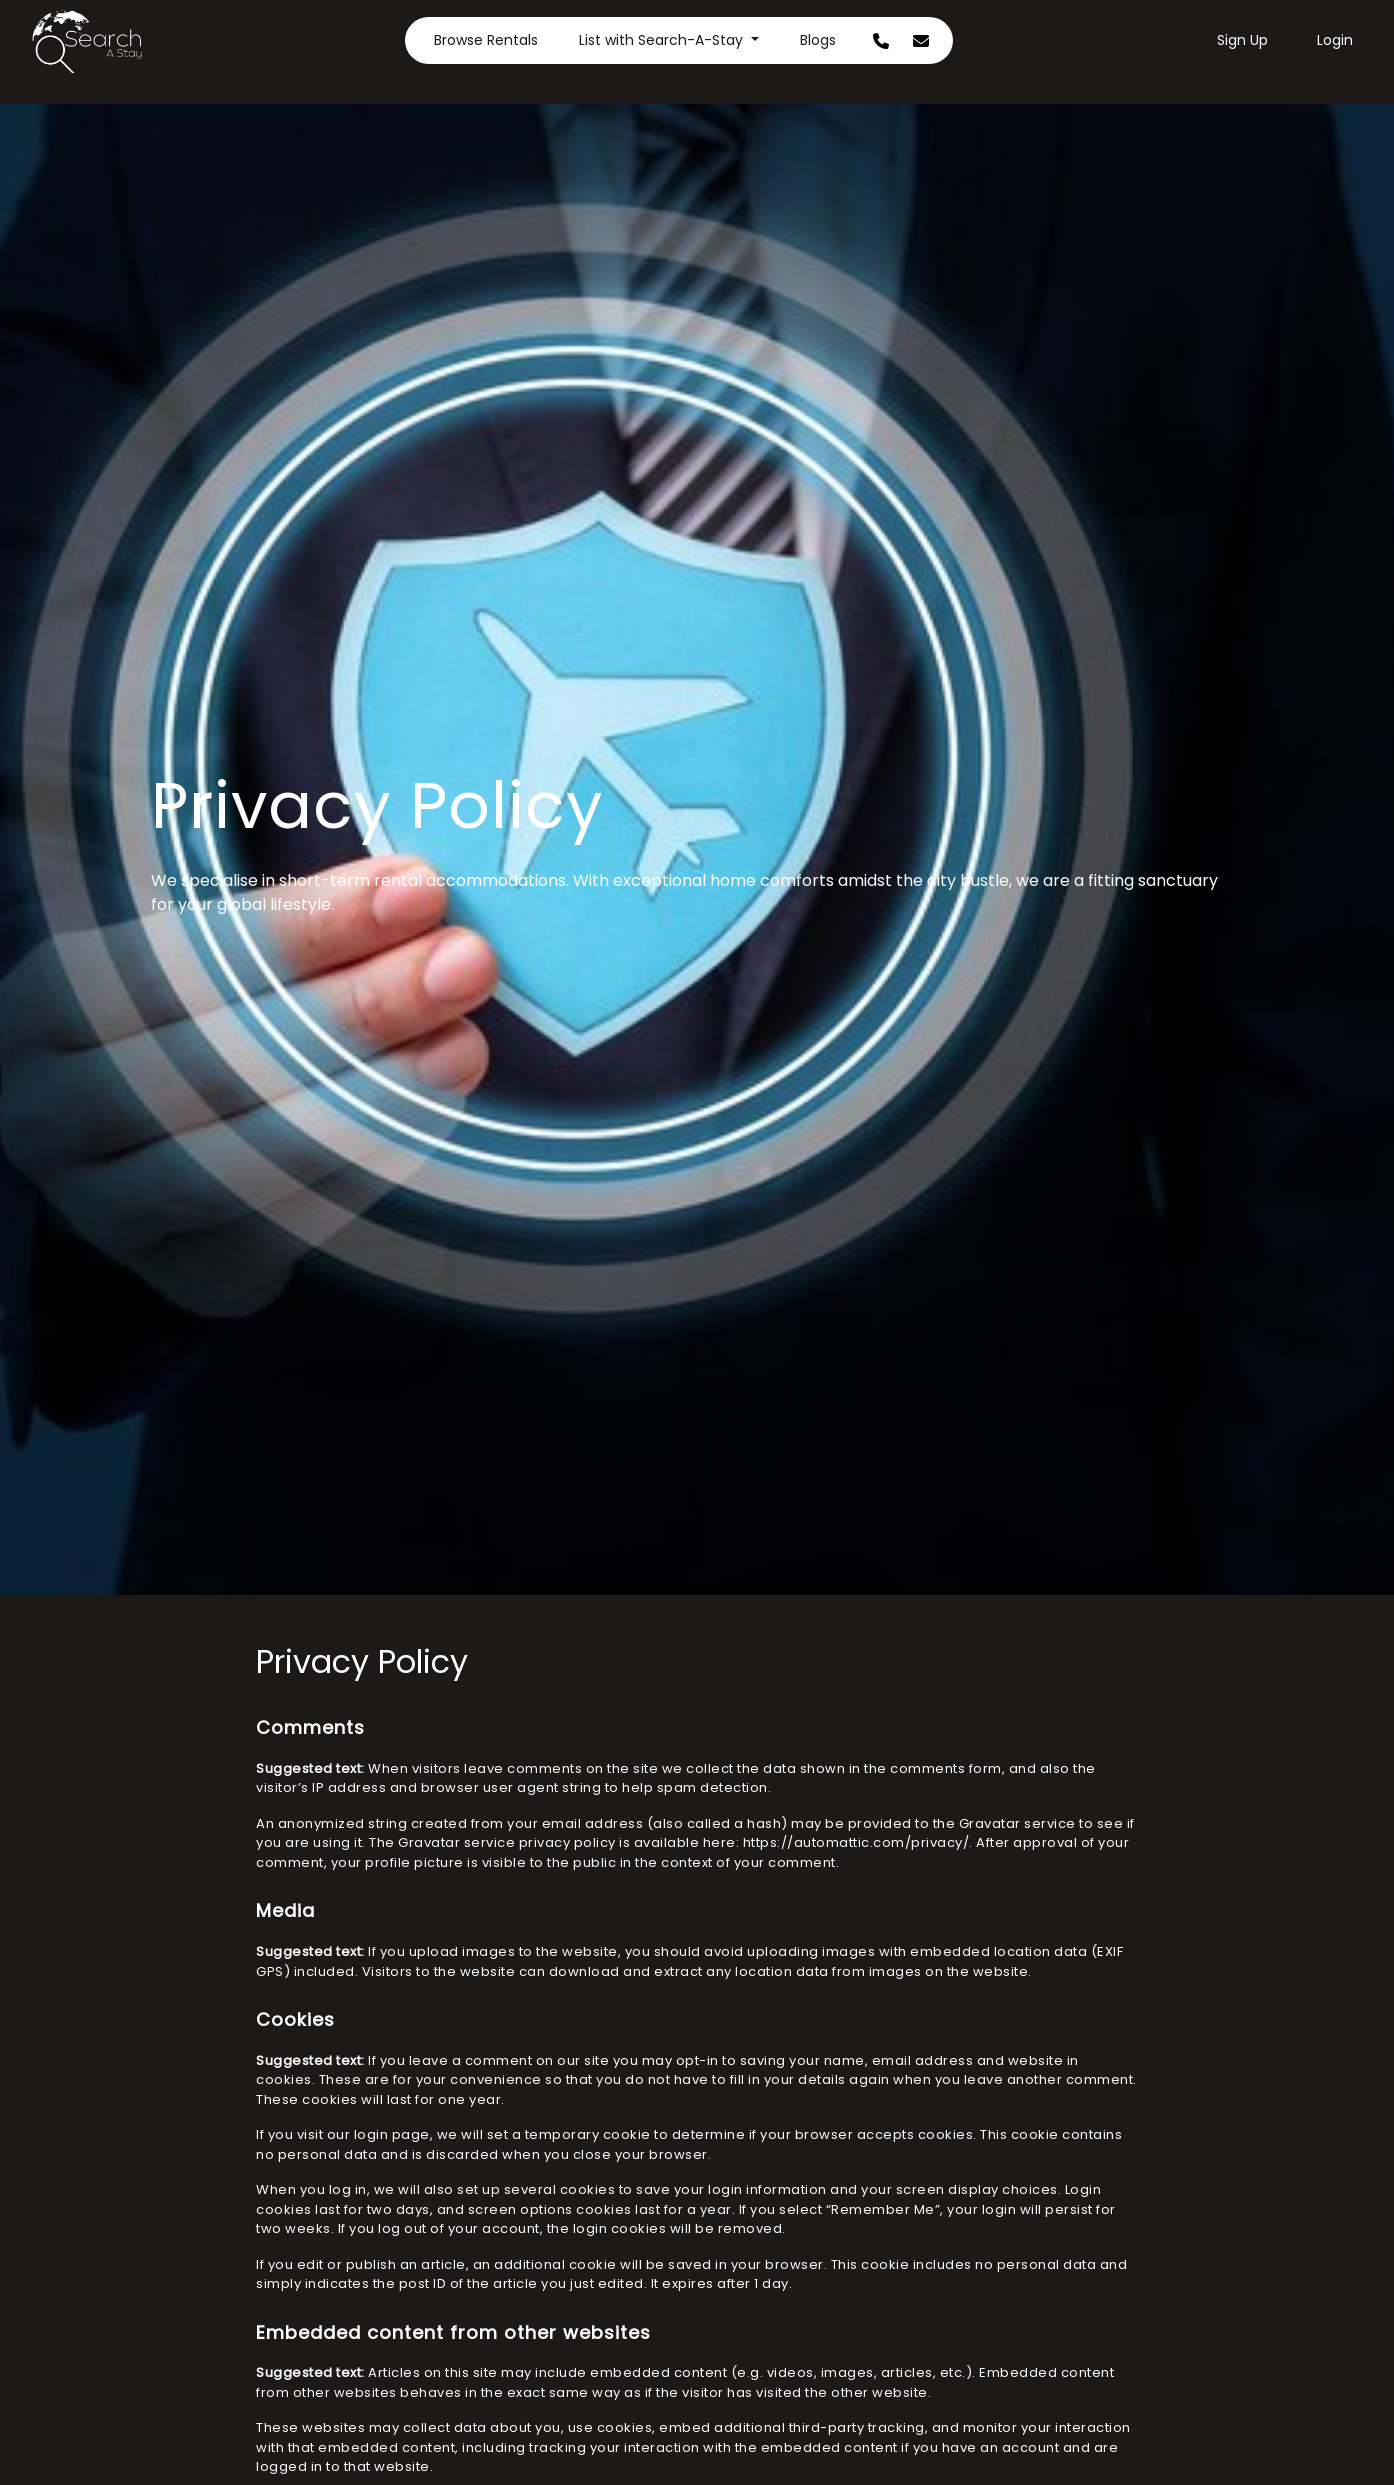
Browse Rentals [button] (486, 40)
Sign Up (1242, 40)
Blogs (818, 40)
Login (1335, 40)
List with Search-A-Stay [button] (663, 40)
